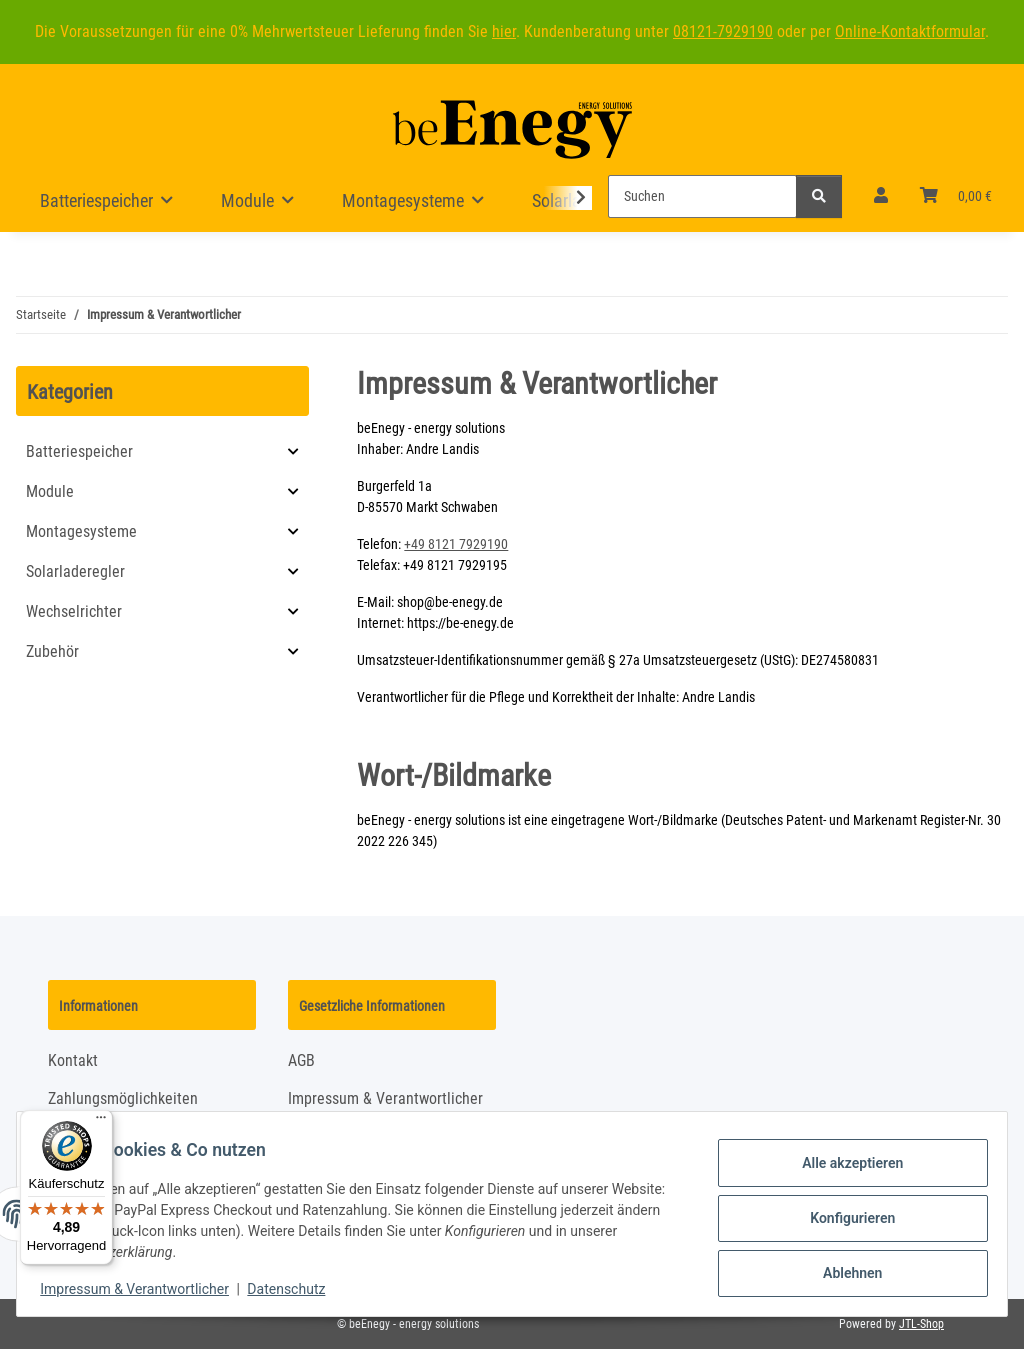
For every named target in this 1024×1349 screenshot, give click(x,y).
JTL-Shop (921, 1324)
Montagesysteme (81, 531)
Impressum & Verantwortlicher (143, 1289)
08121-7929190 (723, 31)
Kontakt (73, 1060)
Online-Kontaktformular (910, 31)
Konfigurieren (843, 1218)
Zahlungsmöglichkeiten (123, 1098)
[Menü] (101, 1122)
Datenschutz (295, 1289)
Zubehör (52, 651)
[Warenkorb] (956, 196)
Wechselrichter (74, 611)
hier (504, 31)
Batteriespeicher (79, 451)
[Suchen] (702, 196)
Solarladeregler (75, 571)
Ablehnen (843, 1270)
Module (50, 491)
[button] (881, 196)
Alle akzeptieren (843, 1166)
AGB (301, 1060)
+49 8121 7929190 (456, 544)
